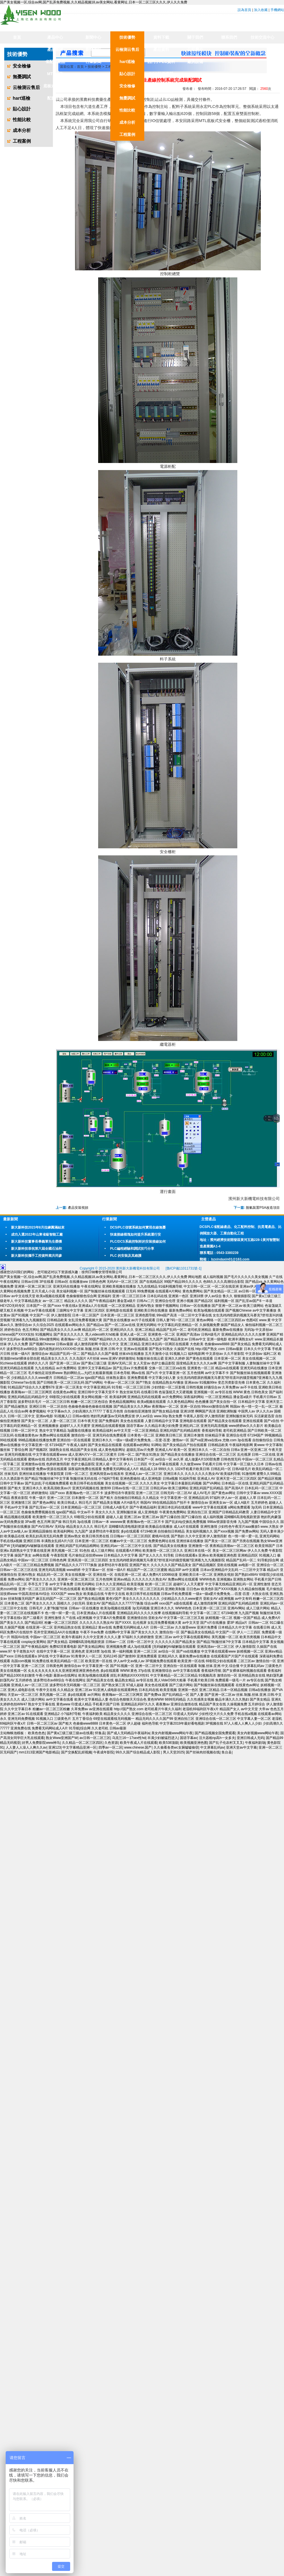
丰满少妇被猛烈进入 (162, 1738)
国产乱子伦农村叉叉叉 (226, 1743)
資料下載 (161, 37)
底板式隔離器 (55, 86)
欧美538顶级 (168, 1743)
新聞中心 (93, 37)
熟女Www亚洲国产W (62, 1738)
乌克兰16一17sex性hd (129, 1738)
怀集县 (100, 1733)
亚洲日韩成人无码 (250, 1738)
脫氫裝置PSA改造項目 (263, 1208)
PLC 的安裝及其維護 (125, 1256)
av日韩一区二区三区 (94, 1738)
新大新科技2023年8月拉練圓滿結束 (37, 1227)
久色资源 (111, 1743)
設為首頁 (244, 10)
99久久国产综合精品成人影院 (138, 1752)
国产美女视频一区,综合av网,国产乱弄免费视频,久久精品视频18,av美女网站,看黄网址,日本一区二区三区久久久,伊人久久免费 (93, 2)
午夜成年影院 (103, 1752)
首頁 (17, 37)
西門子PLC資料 (161, 61)
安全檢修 (127, 86)
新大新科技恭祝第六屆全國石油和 (36, 1249)
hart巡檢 (127, 61)
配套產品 (55, 98)
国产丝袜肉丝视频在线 (203, 1752)
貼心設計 (127, 73)
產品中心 (55, 37)
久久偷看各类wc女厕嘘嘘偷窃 (176, 1747)
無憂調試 (127, 98)
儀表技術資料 (161, 86)
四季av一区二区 (110, 1747)
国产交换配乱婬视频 (76, 1752)
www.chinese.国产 (138, 1747)
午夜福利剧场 (255, 1743)
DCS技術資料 (161, 73)
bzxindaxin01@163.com (230, 1259)
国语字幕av (188, 1738)
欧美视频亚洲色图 (193, 1743)
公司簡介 (195, 49)
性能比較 (127, 110)
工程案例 (127, 134)
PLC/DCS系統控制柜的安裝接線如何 (138, 1242)
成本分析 (127, 122)
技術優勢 (127, 37)
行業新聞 (93, 61)
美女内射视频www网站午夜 (172, 1733)
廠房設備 (195, 61)
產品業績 (55, 49)
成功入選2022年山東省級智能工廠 (37, 1234)
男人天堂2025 (173, 1752)
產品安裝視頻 (78, 1208)
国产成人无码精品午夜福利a (128, 1733)
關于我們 (195, 37)
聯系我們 (229, 37)
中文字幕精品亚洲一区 (79, 1747)
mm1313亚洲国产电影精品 (39, 1752)
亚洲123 (54, 1747)
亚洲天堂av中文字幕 (241, 1747)
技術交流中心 (262, 37)
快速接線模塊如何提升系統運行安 (135, 1234)
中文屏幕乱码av (212, 1747)
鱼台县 (226, 1752)
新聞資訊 (93, 49)
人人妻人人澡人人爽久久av (26, 1747)
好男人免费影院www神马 (41, 1743)
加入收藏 (261, 10)
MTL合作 (55, 73)
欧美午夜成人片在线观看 (138, 1743)
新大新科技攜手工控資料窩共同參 (36, 1256)
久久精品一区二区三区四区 (82, 1743)
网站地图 (195, 1277)
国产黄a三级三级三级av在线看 (70, 1733)
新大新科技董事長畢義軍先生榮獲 (36, 1242)
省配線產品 (55, 61)
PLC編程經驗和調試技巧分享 (132, 1249)
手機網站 (277, 10)
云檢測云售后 (127, 49)
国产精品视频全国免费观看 (215, 1733)
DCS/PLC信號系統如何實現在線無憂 (138, 1227)
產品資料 (161, 49)
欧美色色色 (36, 1733)
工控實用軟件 (161, 98)
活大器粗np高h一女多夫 (217, 1738)
